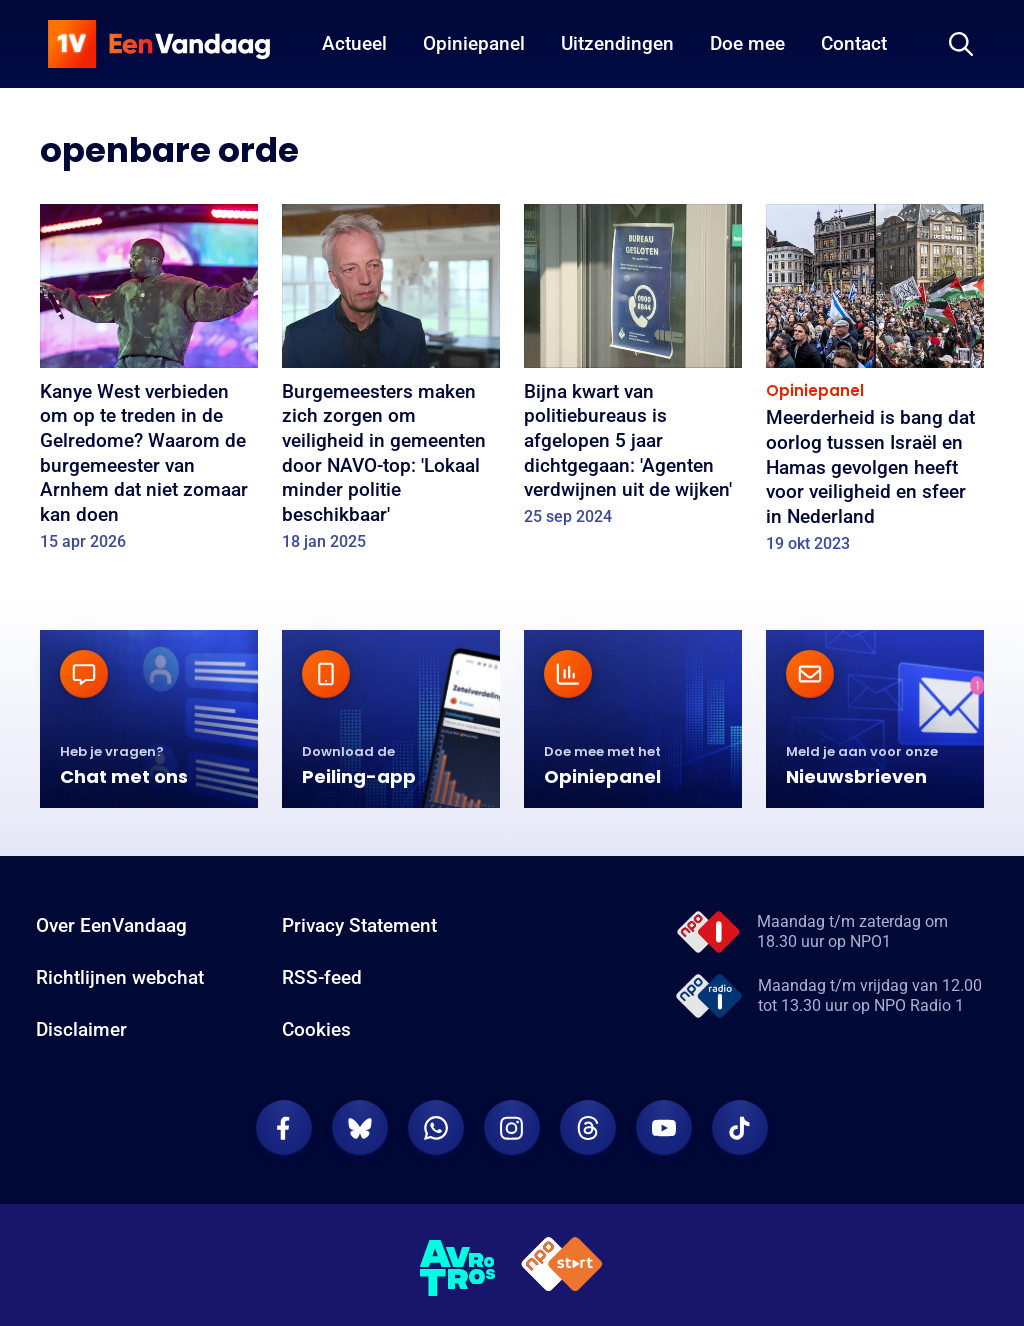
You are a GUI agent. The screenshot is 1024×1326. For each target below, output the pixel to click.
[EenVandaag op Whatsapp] (436, 1128)
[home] (159, 44)
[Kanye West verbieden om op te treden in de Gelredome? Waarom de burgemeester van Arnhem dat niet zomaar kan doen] (149, 384)
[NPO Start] (562, 1267)
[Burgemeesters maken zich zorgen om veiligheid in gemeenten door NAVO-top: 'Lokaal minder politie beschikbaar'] (391, 384)
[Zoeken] (961, 44)
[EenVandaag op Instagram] (512, 1128)
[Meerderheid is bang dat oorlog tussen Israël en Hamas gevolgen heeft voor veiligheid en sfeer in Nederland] (875, 385)
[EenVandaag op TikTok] (740, 1128)
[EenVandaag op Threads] (588, 1128)
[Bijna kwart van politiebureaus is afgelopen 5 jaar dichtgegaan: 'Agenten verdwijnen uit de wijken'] (633, 372)
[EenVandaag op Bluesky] (360, 1128)
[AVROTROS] (458, 1268)
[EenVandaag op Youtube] (664, 1128)
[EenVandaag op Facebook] (284, 1128)
